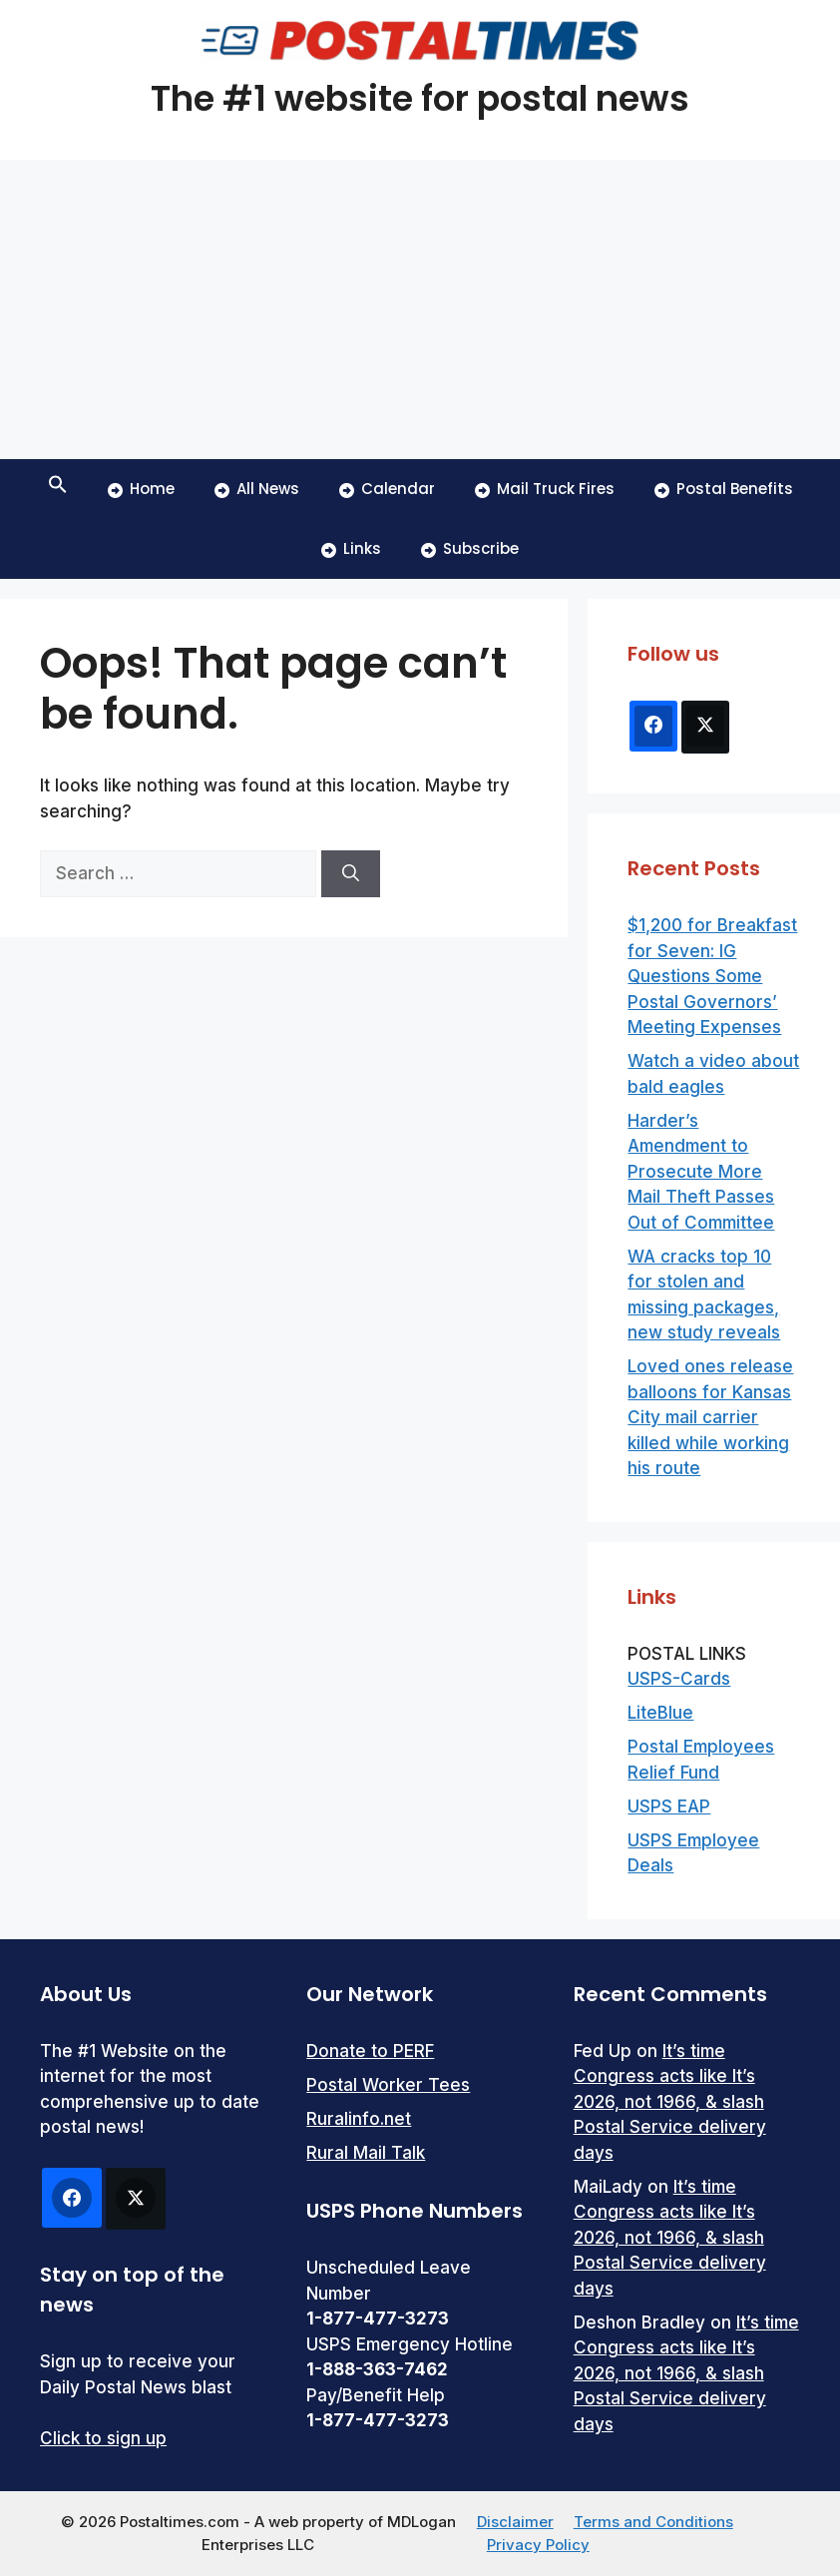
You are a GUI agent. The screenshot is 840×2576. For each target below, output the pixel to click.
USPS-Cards (679, 1679)
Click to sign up (103, 2438)
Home (141, 488)
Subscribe (470, 548)
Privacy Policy (538, 2544)
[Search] (350, 874)
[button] (58, 489)
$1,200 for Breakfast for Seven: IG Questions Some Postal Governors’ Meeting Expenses (712, 976)
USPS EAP (669, 1806)
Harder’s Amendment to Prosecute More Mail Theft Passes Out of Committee (701, 1172)
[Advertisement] (420, 309)
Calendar (387, 488)
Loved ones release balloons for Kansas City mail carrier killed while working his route (710, 1417)
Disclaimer (515, 2521)
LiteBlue (660, 1713)
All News (256, 488)
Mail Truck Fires (545, 488)
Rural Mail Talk (365, 2153)
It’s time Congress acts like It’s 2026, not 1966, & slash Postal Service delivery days (670, 2102)
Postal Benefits (723, 488)
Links (351, 548)
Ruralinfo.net (358, 2119)
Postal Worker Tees (388, 2085)
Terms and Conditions (653, 2521)
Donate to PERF (370, 2051)
